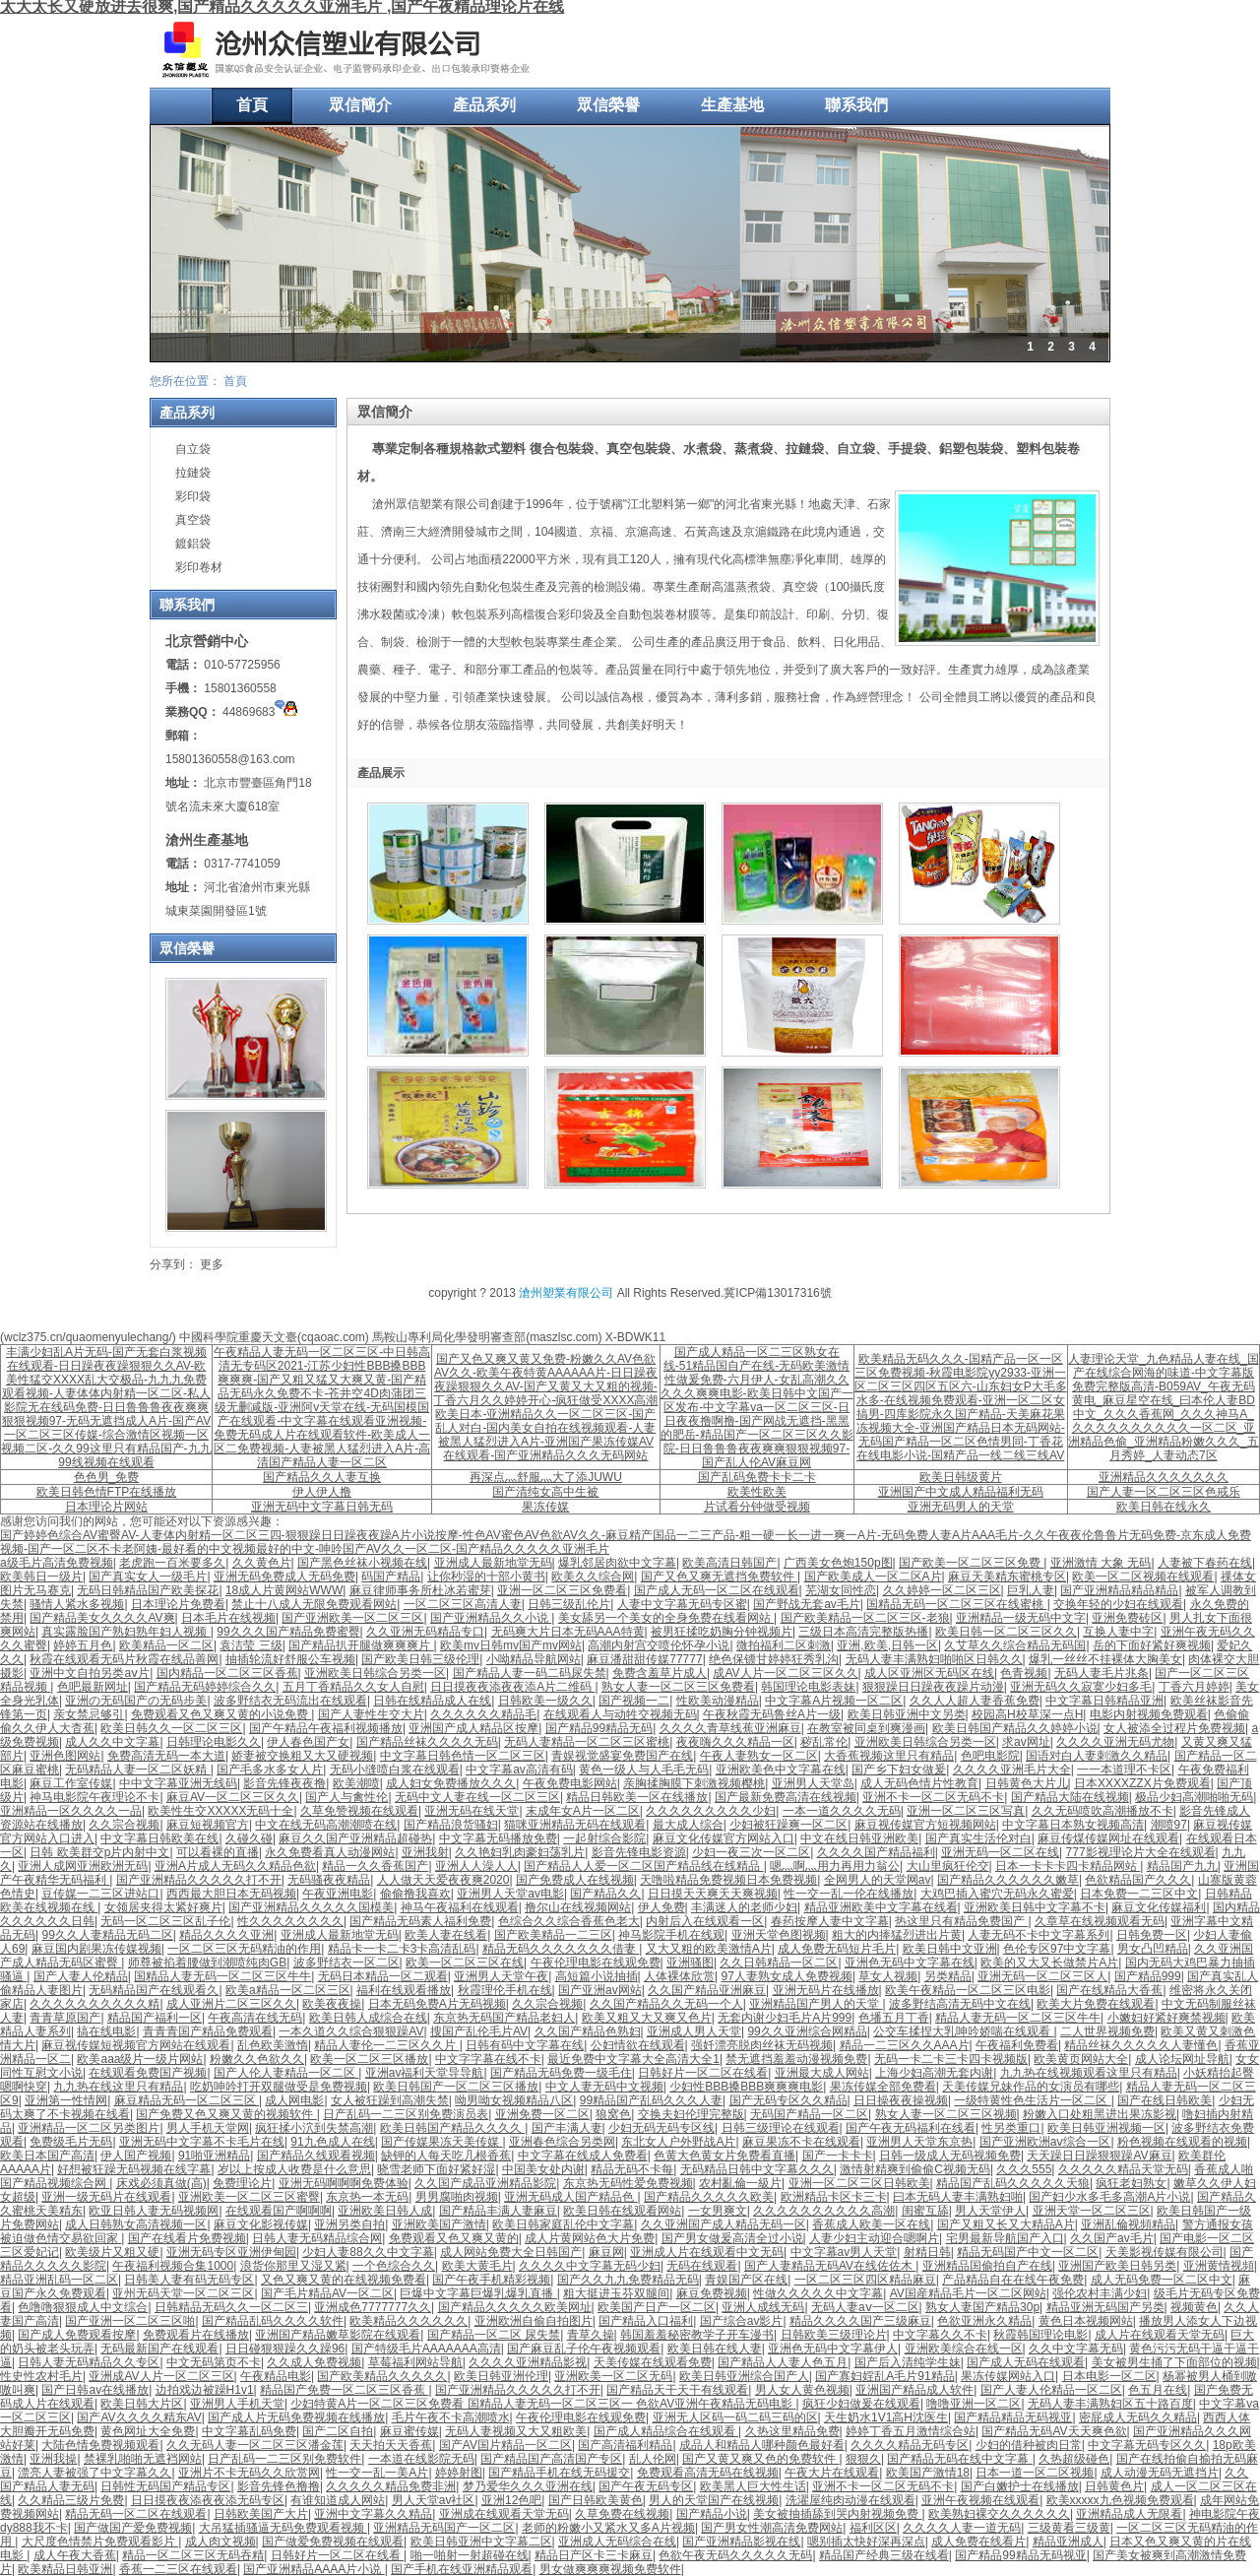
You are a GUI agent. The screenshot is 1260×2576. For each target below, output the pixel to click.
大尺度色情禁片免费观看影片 (100, 2541)
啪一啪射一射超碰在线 (469, 2555)
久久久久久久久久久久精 (94, 2004)
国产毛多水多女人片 (270, 1769)
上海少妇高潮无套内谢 (934, 2073)
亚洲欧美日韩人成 (385, 2211)
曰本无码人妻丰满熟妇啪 (958, 2197)
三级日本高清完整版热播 (863, 1632)
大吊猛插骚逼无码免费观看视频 (283, 2528)
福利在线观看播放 (403, 1990)
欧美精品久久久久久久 (408, 2321)
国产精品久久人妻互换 (322, 1477)
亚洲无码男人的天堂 (961, 1506)
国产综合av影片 (742, 2321)
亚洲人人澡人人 (476, 1866)
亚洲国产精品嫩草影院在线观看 (337, 2335)
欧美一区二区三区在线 (465, 1962)
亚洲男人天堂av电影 (510, 1893)
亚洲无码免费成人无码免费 (284, 1576)
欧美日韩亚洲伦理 (501, 2376)
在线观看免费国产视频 (148, 2073)
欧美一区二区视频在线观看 (1143, 1576)
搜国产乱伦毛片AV (479, 2031)
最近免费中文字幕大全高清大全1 (633, 2059)
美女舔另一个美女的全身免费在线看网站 (666, 1618)
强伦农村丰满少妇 (1099, 2293)
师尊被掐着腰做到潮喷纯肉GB (207, 1962)
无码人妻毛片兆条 (1101, 1673)
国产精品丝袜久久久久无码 (427, 1742)
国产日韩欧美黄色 (595, 2500)
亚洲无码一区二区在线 (1000, 1852)
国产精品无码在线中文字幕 (959, 2459)
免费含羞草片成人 (659, 1673)
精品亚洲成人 (1068, 2541)
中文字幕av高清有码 (519, 1769)
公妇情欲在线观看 (638, 2045)
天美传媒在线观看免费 (653, 2362)
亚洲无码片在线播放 (826, 1990)
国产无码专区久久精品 (788, 2100)
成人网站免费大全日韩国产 (511, 2252)
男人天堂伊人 (990, 2211)
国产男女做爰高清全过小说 (732, 2238)
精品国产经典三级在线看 (884, 2555)
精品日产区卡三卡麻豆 (594, 2555)
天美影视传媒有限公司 (1164, 2252)
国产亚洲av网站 (600, 1990)
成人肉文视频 (220, 2541)
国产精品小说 (711, 2514)
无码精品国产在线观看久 (154, 1990)
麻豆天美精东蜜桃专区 (1007, 1576)
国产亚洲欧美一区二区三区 (352, 1618)
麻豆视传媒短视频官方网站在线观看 (135, 2045)
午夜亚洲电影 (337, 1893)
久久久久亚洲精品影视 (528, 2362)
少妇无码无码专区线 (661, 2128)
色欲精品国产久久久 (1138, 1880)
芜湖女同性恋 (840, 1590)
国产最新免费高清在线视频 (785, 1797)
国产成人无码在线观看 (1026, 2362)
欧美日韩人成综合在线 (368, 2018)
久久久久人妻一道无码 (962, 2528)
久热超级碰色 (1074, 2459)
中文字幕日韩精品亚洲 (1104, 1700)
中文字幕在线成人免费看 (583, 2155)
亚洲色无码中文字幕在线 (910, 1962)
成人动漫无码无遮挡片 (1160, 2472)
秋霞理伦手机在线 (505, 1990)
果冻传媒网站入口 (1008, 2376)
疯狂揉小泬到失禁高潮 (314, 2128)
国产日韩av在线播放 (95, 2390)
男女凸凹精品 (1152, 1949)
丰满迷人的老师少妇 (744, 1907)
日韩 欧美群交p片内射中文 (99, 1852)
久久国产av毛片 (1112, 2238)
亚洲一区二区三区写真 (966, 1811)
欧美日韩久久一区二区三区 (171, 1728)
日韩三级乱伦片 (569, 1604)
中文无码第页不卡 (213, 2362)
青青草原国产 (65, 2018)
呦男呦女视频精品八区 (514, 2100)
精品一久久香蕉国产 (375, 1866)
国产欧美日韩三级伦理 (420, 1659)
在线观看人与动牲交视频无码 (620, 1714)
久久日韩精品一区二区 (779, 1962)
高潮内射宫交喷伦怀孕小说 (658, 1645)
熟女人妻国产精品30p (982, 2307)
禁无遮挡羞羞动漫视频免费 (796, 2059)
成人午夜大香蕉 (74, 2555)
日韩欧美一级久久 (545, 1700)
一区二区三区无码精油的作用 (244, 1949)
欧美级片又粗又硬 (112, 2252)
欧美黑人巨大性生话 (753, 2486)
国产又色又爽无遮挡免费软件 (719, 1576)
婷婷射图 (458, 2472)
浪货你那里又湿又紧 (293, 2266)
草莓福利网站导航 (415, 2362)
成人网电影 (294, 2100)
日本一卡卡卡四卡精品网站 (1067, 1866)
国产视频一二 (633, 1700)
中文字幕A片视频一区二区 (834, 1700)
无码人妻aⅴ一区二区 (865, 2307)
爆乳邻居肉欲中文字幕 (617, 1563)
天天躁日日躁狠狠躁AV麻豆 (1099, 2155)
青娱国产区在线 (746, 2279)
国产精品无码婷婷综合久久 (205, 1687)
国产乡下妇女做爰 (898, 1769)
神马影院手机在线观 (671, 1935)
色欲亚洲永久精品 (984, 2321)
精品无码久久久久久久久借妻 (560, 1949)
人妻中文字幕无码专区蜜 (682, 1604)
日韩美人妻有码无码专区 (189, 2279)
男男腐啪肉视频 (456, 2197)
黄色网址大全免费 (147, 2431)
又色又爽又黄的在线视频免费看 (343, 2279)
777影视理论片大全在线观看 (1141, 1852)
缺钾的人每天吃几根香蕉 (446, 2155)
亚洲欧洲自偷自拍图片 (533, 2321)
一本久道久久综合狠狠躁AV (351, 2031)
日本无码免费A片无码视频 (437, 2004)
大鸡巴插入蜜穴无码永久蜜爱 (997, 1893)
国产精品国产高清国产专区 (551, 2459)
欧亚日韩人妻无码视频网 (154, 2211)
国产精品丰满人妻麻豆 (498, 2211)
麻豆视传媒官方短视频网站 (925, 1825)
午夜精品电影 (275, 2376)
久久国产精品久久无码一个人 (666, 2004)
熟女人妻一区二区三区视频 (946, 2114)
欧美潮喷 (356, 1783)
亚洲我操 (53, 2459)
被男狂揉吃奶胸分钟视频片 (721, 1632)
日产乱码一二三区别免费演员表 (405, 2114)
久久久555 (1023, 2169)
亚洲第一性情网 (66, 2100)
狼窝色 (613, 2114)
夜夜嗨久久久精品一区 (735, 1742)
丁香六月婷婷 (1194, 1687)
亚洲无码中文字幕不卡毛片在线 (201, 2142)
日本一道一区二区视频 (1035, 2472)
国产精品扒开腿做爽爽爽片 (360, 1645)
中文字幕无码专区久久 (1147, 2445)
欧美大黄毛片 (477, 2266)
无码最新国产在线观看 (159, 2348)
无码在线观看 (701, 2266)
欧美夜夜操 (331, 2004)
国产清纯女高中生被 (545, 1492)
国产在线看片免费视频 (187, 2238)
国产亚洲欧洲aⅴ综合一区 (1045, 2142)
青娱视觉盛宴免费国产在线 (622, 1756)
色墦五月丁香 (893, 2018)
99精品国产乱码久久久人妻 (651, 2100)
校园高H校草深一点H (1027, 1714)
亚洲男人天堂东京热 (919, 2142)
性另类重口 (1010, 2128)
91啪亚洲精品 (214, 2155)
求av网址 (1026, 1742)
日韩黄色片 (1114, 2486)
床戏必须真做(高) (161, 2183)
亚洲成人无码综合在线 (617, 2541)
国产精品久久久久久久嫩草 (1008, 1880)
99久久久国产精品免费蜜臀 (288, 1632)
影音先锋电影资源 (639, 1852)
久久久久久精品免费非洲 (391, 2486)
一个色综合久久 (393, 2266)
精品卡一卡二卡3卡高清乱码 (402, 1949)
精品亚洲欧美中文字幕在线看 (881, 1907)
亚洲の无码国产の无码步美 (136, 1700)
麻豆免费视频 (711, 2293)
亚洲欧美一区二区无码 (613, 2376)
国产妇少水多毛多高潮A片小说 (1109, 2197)
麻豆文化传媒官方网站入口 (723, 1838)
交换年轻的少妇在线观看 (1118, 1604)
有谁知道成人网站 (337, 2500)
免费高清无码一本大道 (166, 1756)
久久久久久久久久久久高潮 (824, 2211)
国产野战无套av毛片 (806, 1604)
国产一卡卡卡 (837, 2155)
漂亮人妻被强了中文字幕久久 (94, 2472)
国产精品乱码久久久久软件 (273, 2321)
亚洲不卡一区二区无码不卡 (933, 1797)
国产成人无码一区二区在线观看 (716, 1590)
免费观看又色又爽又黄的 (454, 2238)
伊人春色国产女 (308, 1742)
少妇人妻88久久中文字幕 (367, 2252)
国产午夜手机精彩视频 (491, 2279)
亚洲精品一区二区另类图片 (88, 2128)
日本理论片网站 (106, 1506)
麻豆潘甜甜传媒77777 (644, 1659)
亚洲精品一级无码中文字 (1021, 1618)
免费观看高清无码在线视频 (708, 2472)
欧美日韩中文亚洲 (950, 1949)
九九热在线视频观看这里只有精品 (1088, 2073)
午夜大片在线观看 (832, 2472)
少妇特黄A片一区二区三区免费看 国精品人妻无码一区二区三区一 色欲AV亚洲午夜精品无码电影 (542, 2404)
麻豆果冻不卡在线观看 (801, 2142)
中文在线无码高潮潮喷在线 (326, 1825)
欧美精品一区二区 (166, 1645)
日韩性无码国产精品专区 (165, 2486)
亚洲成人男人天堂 (694, 2031)
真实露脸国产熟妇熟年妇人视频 (125, 1632)
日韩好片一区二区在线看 (703, 2073)
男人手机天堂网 (207, 2128)
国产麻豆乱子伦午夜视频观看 (584, 2348)
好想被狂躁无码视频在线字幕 (134, 2169)
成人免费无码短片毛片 (837, 1949)
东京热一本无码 (367, 2197)
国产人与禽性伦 (346, 1797)
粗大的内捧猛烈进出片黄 (897, 1935)
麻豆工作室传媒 (71, 1783)
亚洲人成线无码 (763, 2307)
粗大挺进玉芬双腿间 (616, 2293)
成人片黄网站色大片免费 (590, 2238)
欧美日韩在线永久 (1163, 1506)
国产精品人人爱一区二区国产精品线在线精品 (643, 1866)
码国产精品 (390, 1576)
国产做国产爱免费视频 (133, 2528)
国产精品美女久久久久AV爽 (102, 1618)
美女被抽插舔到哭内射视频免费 (837, 2514)
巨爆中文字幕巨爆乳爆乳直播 (478, 2293)
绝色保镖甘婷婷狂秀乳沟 (774, 1659)
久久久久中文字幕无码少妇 (590, 2266)
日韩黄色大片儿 (1026, 1783)
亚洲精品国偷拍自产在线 (987, 2266)
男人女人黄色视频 (802, 2390)
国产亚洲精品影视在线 (741, 2541)
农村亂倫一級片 (740, 2183)
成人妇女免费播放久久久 (451, 1783)
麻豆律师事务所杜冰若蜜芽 (420, 1590)
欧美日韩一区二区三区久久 (1006, 1632)
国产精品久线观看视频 (316, 2155)
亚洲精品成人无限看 (1129, 2514)
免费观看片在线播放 (196, 2335)
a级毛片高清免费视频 (56, 1563)
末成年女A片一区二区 (583, 1811)
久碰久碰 (249, 1838)
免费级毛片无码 (71, 2142)
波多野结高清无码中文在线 (960, 2004)
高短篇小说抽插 (596, 1976)
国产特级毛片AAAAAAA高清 (426, 2348)
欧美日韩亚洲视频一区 (1106, 2128)
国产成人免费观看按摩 (77, 2335)
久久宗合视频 (124, 1825)
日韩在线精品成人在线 (432, 1700)
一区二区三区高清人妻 (463, 1604)
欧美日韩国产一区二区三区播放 (455, 2086)
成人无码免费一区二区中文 (1161, 2279)
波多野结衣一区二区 (346, 1962)
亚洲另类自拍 (349, 2224)
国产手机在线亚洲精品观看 (462, 2569)
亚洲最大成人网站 (822, 2073)
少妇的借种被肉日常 (1029, 2445)
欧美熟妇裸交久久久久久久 (999, 2514)
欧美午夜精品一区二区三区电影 (967, 1990)
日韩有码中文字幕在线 (525, 2045)
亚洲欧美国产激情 (439, 2224)
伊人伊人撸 (321, 1492)
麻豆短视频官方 (207, 1825)
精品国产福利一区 (154, 2018)
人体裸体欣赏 (679, 1976)
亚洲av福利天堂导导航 (424, 2073)
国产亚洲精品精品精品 (1119, 1590)
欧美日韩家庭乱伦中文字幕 (563, 2224)
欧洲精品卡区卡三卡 (834, 2197)
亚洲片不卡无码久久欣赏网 (249, 2472)
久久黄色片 (261, 1563)
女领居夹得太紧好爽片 (163, 1907)
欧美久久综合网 (592, 1576)
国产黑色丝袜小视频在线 (362, 1563)
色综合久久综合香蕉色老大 (569, 1921)
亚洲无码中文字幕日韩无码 (322, 1506)
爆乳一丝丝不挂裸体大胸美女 (1105, 1659)
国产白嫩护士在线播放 (1020, 2486)
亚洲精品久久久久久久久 (1163, 1477)
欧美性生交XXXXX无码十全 (220, 1811)
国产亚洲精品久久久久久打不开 (199, 1880)
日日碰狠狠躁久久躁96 (285, 2348)
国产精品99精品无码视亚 (1020, 2555)
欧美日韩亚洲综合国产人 (744, 2376)
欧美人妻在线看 (446, 1935)
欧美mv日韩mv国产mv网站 (511, 1645)
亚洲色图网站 (65, 1756)
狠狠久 (863, 2459)
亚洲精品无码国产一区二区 (444, 2528)
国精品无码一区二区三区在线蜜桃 (956, 1604)
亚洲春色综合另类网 (562, 2142)
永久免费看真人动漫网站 (330, 1852)
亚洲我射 (425, 1852)
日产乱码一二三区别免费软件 (284, 2459)
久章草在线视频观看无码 (1100, 1921)
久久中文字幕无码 (1076, 2348)
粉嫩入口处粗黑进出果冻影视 (1099, 2114)
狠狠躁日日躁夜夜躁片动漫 (933, 1687)
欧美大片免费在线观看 (1096, 2004)
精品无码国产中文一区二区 (1028, 2252)
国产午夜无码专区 (645, 2486)
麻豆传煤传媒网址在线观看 (1108, 1838)
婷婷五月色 (82, 1645)
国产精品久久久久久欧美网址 (515, 2307)
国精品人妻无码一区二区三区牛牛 (222, 1976)
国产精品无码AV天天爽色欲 (1053, 2431)
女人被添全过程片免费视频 (1174, 1728)
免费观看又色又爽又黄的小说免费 (221, 1714)
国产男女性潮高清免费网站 (772, 2528)
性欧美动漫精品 (717, 1700)
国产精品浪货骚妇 (451, 1825)
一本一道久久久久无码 (842, 1811)
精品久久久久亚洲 (226, 1935)
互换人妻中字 (1118, 1632)
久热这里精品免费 (792, 2431)
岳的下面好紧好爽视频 (1152, 1645)
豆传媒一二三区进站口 (100, 1893)
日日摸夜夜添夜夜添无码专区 (207, 2500)
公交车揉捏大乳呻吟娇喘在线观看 (963, 2031)
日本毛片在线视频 (228, 1618)
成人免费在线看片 (978, 2541)
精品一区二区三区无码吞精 (193, 2555)
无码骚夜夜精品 (328, 1880)
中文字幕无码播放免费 (498, 1838)
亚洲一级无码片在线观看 (106, 2197)
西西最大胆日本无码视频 (231, 1893)
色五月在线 (1157, 2390)
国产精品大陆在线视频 (1070, 1797)
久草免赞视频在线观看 (359, 1811)
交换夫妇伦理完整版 (691, 2114)
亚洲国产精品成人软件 (914, 2390)
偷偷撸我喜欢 (415, 1893)
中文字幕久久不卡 (940, 2335)
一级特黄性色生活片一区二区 (1032, 2100)
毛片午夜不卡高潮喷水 (451, 2417)
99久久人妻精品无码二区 (106, 1935)
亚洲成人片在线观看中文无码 (707, 2252)
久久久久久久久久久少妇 (711, 1811)
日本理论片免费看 (178, 1604)
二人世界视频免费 (1107, 2031)
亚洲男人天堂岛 (813, 1783)
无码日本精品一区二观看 (383, 1976)
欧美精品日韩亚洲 (65, 2569)
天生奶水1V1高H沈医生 (886, 2417)
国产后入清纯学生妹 (907, 2362)
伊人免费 (661, 1907)
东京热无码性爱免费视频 (628, 2183)
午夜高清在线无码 (255, 2018)
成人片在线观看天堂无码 (1160, 2335)
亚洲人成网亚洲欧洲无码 (83, 1866)
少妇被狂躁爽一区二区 (788, 1825)
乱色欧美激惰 (272, 2045)
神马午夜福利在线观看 (460, 1907)
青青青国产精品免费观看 (208, 2031)
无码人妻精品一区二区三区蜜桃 (586, 1742)
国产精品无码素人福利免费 (420, 1921)
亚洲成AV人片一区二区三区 (161, 2376)
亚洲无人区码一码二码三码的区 (735, 2417)
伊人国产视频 (135, 2155)
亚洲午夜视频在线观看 (980, 2500)
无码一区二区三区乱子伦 (165, 1921)
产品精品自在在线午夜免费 (1013, 2279)
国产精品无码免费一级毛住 (561, 2073)
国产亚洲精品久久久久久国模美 (311, 1907)
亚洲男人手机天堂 (237, 2404)
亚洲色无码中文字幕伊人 (833, 2348)
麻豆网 (606, 2252)
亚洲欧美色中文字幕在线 (781, 1769)
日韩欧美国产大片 (261, 2514)
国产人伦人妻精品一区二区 (286, 2073)
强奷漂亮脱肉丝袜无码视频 (762, 2045)
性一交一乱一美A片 (377, 2472)
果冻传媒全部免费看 (883, 2086)
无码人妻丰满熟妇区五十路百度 (1110, 2404)
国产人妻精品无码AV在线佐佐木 (829, 2266)
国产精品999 (1147, 1976)
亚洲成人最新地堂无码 (493, 1563)
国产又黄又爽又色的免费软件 (760, 2459)
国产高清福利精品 (625, 2445)
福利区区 (873, 2528)
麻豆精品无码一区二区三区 (186, 2100)
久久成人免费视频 (314, 2362)
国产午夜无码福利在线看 (911, 2128)
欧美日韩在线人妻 (714, 2348)
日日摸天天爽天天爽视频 (713, 1893)
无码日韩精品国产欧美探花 (148, 1590)
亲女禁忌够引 (88, 1714)
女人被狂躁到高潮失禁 (390, 2100)
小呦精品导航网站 (533, 1659)
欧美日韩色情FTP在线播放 (106, 1492)
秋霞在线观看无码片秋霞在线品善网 (124, 1659)
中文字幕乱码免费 (249, 2431)
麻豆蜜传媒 (409, 2431)
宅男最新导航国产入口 (1005, 2238)
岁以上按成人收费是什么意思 (294, 2169)
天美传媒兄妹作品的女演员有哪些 (1030, 2086)
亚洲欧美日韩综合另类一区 (375, 1673)
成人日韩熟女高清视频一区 (136, 2224)
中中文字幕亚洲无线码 (178, 1783)
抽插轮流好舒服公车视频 (290, 1659)
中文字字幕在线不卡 (488, 2059)
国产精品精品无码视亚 (1013, 2417)
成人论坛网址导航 (1182, 2059)
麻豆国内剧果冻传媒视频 (96, 1949)
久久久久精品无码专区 (909, 2445)
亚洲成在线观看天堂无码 (504, 2514)
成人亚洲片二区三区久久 (231, 2004)
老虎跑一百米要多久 (172, 1563)
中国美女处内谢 (543, 2169)
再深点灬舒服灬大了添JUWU (546, 1477)
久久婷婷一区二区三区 (942, 1590)
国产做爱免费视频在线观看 (333, 2541)
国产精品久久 (605, 1893)
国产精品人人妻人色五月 (783, 2362)
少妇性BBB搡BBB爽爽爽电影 (746, 2086)
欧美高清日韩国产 (729, 1563)
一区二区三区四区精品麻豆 (865, 2279)
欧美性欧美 (757, 1492)
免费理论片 (242, 2183)
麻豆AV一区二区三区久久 (232, 1797)
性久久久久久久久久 (290, 1921)
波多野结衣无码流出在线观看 (290, 1700)
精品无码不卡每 (632, 2169)
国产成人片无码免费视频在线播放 (296, 2417)
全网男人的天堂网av (877, 1880)
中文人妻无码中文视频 (604, 2086)
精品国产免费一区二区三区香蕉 (344, 2390)
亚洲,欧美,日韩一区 (887, 1645)
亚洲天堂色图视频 (778, 1935)
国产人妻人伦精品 (80, 1976)
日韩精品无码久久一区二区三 (231, 2307)
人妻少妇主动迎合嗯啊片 (874, 2238)
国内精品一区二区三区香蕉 (227, 1673)
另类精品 (948, 1976)
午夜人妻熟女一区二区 (759, 1756)
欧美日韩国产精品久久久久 (452, 2128)
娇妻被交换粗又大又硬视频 (302, 1756)
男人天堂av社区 (433, 2500)
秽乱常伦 (824, 1742)
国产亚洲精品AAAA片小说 (313, 2569)
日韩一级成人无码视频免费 (950, 2155)
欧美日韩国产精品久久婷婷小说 (1015, 1728)
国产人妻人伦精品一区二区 (1051, 2390)
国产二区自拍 (337, 2431)
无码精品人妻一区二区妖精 (137, 1769)
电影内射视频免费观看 (1149, 1714)
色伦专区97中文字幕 (1056, 1949)
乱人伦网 (652, 2459)
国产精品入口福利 (645, 2321)
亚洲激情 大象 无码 (1101, 1563)
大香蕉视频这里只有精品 (889, 1756)
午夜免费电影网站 (570, 1783)
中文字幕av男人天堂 (844, 2252)
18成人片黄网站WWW (284, 1590)
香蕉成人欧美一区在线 (871, 2224)
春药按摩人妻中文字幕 (830, 1921)
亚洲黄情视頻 (1218, 2266)
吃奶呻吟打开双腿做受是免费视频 (278, 2086)
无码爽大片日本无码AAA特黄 (568, 1632)
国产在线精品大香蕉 (1109, 1990)
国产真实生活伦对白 (978, 1838)
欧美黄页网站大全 (1081, 2059)
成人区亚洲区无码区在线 (929, 1673)
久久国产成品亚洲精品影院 (485, 2183)
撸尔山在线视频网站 (578, 1907)
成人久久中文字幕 (112, 1742)
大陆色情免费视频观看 (100, 2445)
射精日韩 (927, 2252)
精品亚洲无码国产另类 (1105, 2307)
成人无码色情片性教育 (919, 1783)
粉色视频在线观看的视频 (1182, 2142)
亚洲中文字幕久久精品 (373, 2514)
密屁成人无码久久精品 (1138, 2417)
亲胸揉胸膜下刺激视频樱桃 (694, 1783)
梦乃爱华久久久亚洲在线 (528, 2486)
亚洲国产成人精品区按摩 (473, 1728)
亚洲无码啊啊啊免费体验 (344, 2183)
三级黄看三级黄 (1069, 2528)
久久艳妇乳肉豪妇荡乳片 (520, 1852)
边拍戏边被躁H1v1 (205, 2390)
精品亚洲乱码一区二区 (59, 2279)
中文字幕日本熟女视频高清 (1073, 1825)
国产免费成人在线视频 (575, 1880)
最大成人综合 (688, 1825)
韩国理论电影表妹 (808, 1687)
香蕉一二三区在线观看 (178, 2569)
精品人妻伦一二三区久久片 (386, 2045)
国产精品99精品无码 (599, 1728)
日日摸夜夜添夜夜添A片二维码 (512, 1687)
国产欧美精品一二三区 (553, 1935)
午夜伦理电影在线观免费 (596, 1962)
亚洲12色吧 (511, 2500)
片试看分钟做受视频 (757, 1506)
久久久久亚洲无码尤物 (1115, 1742)
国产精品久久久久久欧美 (709, 2197)
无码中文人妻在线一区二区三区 (477, 1797)
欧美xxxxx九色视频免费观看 (1120, 2500)
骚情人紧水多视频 (77, 1604)
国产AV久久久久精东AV (139, 2417)
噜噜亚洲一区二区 (973, 2404)
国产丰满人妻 (567, 2128)
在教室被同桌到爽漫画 (866, 1728)
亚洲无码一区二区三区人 (1042, 1976)
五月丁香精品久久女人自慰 (353, 1687)
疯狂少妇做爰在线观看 (861, 2404)
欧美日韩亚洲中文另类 (907, 1714)
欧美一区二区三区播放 (369, 2059)
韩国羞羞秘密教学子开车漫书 (697, 2335)
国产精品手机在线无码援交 (559, 2472)
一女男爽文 (717, 2211)
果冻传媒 (545, 1506)
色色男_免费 (107, 1477)
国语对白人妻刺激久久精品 (1096, 1756)
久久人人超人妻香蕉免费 (975, 1700)
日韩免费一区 (1151, 1935)
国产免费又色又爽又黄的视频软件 (226, 2114)
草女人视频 (887, 1976)
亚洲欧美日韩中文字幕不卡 (1034, 1907)
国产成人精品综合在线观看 (666, 2431)
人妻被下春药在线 (1205, 1563)
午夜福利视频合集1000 (172, 2266)
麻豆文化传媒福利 (1158, 1907)
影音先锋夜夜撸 (284, 1783)
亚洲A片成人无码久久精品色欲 (235, 1866)
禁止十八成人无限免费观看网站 (314, 1604)
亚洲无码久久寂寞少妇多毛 (1081, 1687)
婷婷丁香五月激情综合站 (911, 2431)
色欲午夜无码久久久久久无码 (735, 2555)
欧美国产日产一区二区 (657, 2307)
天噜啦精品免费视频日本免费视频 (728, 1880)
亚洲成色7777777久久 (372, 2307)
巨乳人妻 (1030, 1590)
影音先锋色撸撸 (278, 2486)
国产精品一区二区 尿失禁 (493, 2335)
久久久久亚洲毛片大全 (1012, 1769)
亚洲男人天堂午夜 (501, 1976)
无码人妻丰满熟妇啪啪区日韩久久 (934, 1659)
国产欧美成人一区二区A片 (873, 1576)
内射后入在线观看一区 (705, 1921)
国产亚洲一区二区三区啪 (130, 2321)
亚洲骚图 (690, 1962)
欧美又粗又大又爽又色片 (647, 2018)
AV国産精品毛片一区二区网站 (968, 2293)
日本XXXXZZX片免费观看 (1142, 1783)
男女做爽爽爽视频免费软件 (610, 2569)
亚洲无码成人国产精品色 (570, 2197)
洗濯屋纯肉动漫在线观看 (850, 2500)
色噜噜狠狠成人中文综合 (83, 2307)
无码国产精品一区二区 (809, 2114)
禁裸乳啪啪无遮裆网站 (143, 2459)
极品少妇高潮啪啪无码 (1194, 1797)
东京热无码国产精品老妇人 (504, 2018)
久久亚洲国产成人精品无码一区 (723, 2224)
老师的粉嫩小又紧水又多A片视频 (608, 2528)
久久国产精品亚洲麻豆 (707, 1990)
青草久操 (590, 2335)
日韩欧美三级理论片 (834, 2335)
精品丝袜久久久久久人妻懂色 (1141, 2045)
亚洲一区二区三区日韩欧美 (859, 2183)
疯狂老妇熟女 (1131, 2183)
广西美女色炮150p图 (838, 1563)
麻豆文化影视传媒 (261, 2224)
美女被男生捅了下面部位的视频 (1174, 2362)
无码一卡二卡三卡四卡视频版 (951, 2059)
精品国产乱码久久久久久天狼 (1013, 2183)
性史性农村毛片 (41, 2376)
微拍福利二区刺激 (783, 1645)
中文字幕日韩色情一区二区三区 (462, 1756)
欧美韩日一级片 (41, 1576)
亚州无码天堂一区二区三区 (183, 2293)
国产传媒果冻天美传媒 (441, 2142)
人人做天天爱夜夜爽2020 (443, 1880)
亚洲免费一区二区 (542, 2114)
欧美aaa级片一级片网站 (140, 2059)
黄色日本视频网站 (1086, 2321)
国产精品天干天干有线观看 (677, 2390)
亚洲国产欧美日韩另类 (1117, 2266)
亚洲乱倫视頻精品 (1128, 2224)
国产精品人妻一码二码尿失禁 (529, 1673)
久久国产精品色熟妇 (588, 2031)
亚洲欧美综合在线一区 (964, 2348)
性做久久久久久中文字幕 (818, 2293)
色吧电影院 (990, 1756)
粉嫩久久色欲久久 (257, 2059)
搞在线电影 (106, 2031)
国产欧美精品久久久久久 (382, 2376)
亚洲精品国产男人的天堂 (815, 2004)
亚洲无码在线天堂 (471, 1811)
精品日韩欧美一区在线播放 (637, 1797)
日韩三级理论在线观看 (781, 2128)
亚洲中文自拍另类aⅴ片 (90, 1673)
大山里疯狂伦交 (948, 1866)
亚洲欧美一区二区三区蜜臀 (249, 2197)
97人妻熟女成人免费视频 (787, 1976)
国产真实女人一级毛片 (148, 1576)
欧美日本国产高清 (47, 2155)
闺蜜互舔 (925, 2211)
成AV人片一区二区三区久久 (785, 1673)
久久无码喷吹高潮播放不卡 (1102, 1811)
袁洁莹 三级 (251, 1645)
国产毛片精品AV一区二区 (327, 2293)
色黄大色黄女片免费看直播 (724, 2155)
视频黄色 (1194, 2307)
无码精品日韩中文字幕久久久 (757, 2169)
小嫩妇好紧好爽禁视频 (1166, 2018)
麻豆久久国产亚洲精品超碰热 (355, 1838)
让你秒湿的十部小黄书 (486, 1576)
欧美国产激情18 (928, 2472)
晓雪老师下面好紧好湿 (436, 2169)
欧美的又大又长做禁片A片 (1049, 1962)
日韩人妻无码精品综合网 (317, 2238)
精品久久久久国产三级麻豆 (860, 2321)
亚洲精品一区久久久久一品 (71, 1811)
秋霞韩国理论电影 (1040, 2335)
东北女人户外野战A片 (678, 2142)
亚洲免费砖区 (1127, 1618)
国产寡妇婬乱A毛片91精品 (884, 2376)
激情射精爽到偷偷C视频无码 (915, 2169)
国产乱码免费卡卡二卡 (757, 1477)
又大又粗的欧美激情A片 (709, 1949)
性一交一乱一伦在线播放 (849, 1893)
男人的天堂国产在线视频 (714, 2500)
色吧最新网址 (92, 1687)
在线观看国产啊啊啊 (278, 2211)
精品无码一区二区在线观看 (136, 2514)
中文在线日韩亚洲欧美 (859, 1838)
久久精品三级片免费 (71, 2500)
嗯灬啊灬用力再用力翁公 (835, 1866)
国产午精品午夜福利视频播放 (326, 1728)
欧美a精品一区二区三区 (287, 1990)
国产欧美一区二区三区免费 (971, 1563)
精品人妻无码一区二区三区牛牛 (1018, 2018)
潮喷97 (1169, 1825)
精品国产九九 (1182, 1866)
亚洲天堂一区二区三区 (1092, 2211)
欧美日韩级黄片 (960, 1477)
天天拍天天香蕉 (390, 2445)
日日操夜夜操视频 (900, 2100)
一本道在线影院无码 (421, 2459)
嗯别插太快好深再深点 (866, 2541)
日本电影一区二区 (1109, 2376)
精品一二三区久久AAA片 (905, 2045)
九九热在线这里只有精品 (118, 2086)
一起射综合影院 (604, 1838)
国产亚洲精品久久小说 (490, 1618)
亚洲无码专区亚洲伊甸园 (231, 2252)
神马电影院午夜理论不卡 (94, 1797)
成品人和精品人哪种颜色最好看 (762, 2445)
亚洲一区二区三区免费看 (562, 1590)
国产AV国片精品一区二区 (505, 2445)
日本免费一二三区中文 (1139, 1893)
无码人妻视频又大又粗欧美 (516, 2431)
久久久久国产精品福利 (876, 1852)
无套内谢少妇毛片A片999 (784, 2018)
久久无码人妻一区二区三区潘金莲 (255, 2445)
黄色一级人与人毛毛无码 (644, 1769)
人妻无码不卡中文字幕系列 (1038, 1935)
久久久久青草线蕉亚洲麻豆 (730, 1728)
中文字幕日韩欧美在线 (159, 1838)
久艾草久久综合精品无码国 (1015, 1645)
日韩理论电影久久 (213, 1742)
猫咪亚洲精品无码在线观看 (575, 1825)
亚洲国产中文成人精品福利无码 (960, 1492)
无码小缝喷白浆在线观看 (395, 1769)
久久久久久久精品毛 (483, 1714)
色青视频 (1023, 1673)
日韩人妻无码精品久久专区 (88, 2362)
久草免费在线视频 (622, 2514)
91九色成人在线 (332, 2142)
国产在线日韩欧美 (1164, 2100)
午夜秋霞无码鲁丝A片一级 (772, 1714)
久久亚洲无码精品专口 (425, 1632)
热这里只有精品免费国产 (961, 1921)
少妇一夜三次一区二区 (751, 1852)
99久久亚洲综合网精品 (806, 2031)
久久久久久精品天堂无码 (1123, 2169)
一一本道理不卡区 (1124, 1769)
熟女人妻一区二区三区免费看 (678, 1687)
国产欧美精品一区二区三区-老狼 (865, 1618)
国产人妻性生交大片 (371, 1714)
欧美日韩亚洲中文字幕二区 (481, 2541)
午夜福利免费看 (1017, 2045)
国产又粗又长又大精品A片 (1006, 2224)
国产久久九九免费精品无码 (628, 2279)
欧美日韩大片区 (141, 2404)
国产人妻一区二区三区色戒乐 (1163, 1492)
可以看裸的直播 (217, 1852)
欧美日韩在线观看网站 (622, 2211)
